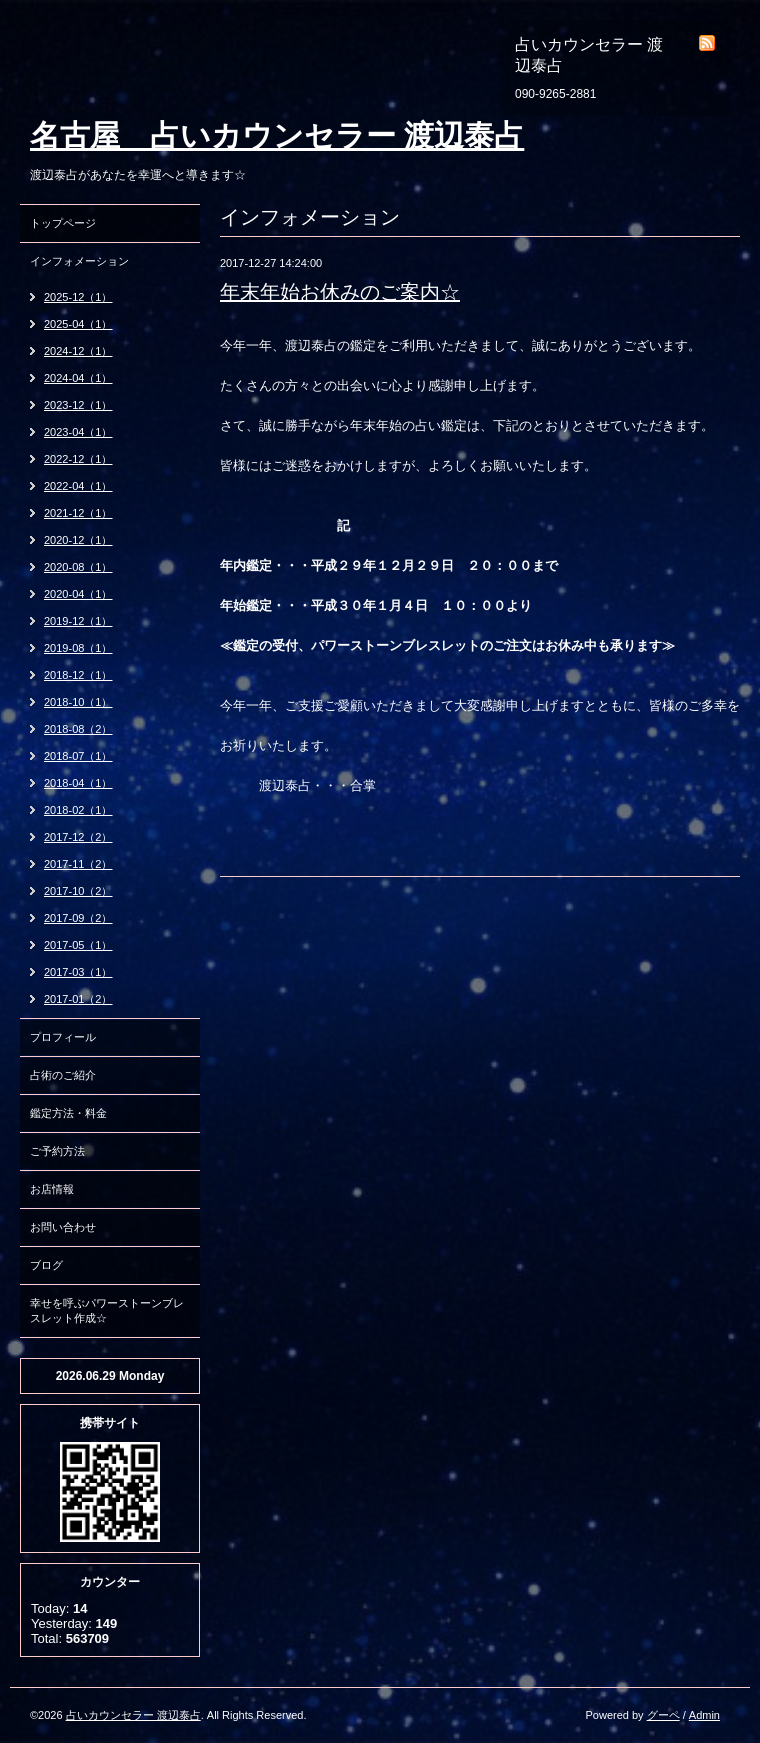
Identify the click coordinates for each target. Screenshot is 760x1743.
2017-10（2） (78, 891)
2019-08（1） (78, 648)
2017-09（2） (78, 918)
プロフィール (63, 1037)
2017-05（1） (78, 945)
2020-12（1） (78, 540)
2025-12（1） (78, 297)
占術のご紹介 (63, 1075)
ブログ (46, 1265)
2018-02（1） (78, 810)
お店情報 (52, 1189)
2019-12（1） (78, 621)
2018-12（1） (78, 675)
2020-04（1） (78, 594)
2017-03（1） (78, 972)
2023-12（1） (78, 405)
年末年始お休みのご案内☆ (340, 292)
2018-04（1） (78, 783)
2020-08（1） (78, 567)
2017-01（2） (78, 999)
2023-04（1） (78, 432)
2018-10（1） (78, 702)
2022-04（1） (78, 486)
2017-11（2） (78, 864)
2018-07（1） (78, 756)
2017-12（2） (78, 837)
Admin (704, 1715)
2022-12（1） (78, 459)
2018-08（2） (78, 729)
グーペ (663, 1715)
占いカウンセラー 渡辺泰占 (133, 1715)
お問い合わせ (63, 1227)
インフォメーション (79, 261)
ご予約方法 (57, 1151)
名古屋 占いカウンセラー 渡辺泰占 (277, 135)
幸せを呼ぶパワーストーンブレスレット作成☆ (107, 1310)
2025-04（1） (78, 324)
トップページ (63, 223)
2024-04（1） (78, 378)
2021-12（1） (78, 513)
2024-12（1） (78, 351)
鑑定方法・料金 (68, 1113)
